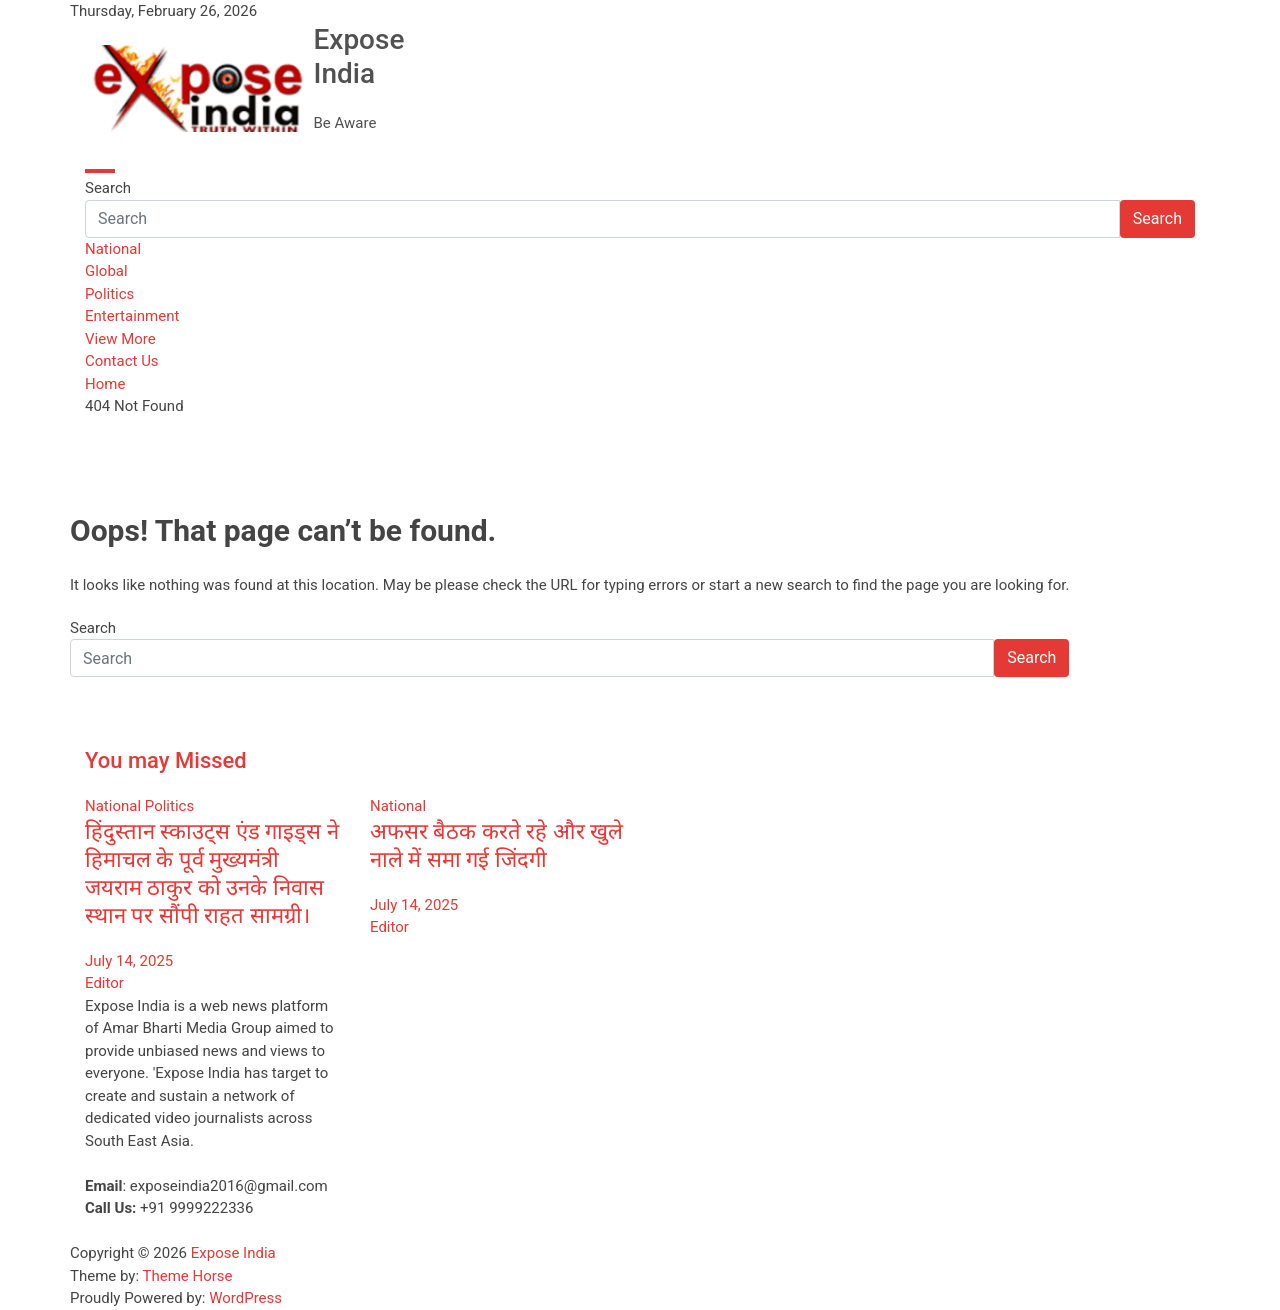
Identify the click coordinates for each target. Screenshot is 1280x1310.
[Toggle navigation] (100, 171)
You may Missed (166, 760)
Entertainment (132, 316)
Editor (104, 983)
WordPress (245, 1298)
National (113, 249)
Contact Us (122, 361)
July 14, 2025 (129, 961)
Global (106, 271)
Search (108, 188)
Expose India (358, 56)
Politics (109, 294)
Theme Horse (188, 1276)
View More (120, 339)
